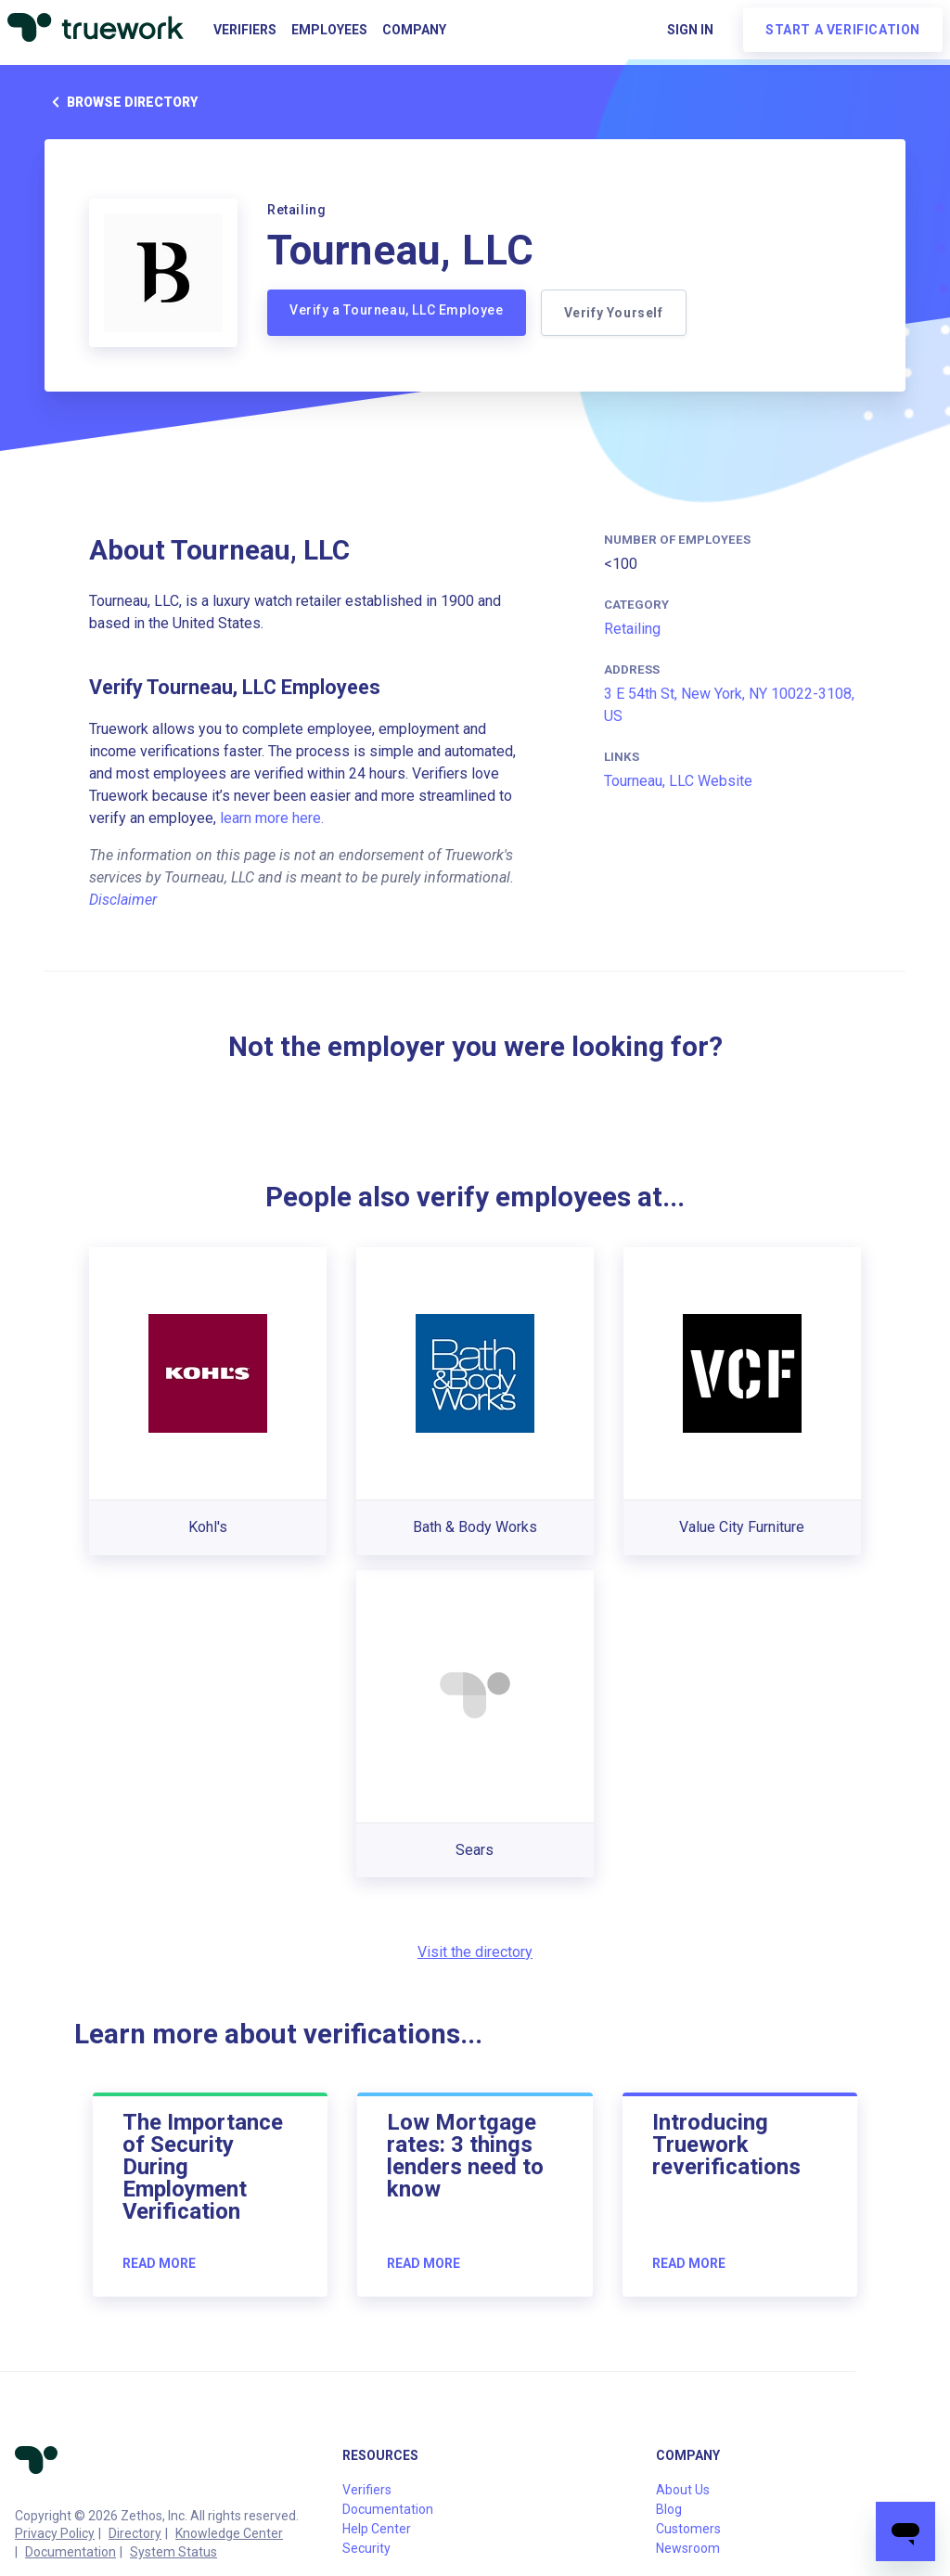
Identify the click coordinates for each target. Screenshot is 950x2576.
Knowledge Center (229, 2533)
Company (414, 29)
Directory (135, 2533)
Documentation (70, 2551)
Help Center (376, 2528)
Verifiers (244, 29)
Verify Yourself (613, 312)
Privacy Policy (55, 2533)
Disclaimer (123, 899)
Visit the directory (475, 1952)
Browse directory (121, 102)
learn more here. (272, 818)
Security (366, 2548)
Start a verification (842, 29)
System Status (173, 2551)
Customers (688, 2528)
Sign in (690, 29)
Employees (329, 29)
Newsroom (688, 2548)
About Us (683, 2489)
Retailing (632, 629)
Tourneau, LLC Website (678, 781)
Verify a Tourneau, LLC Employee (396, 310)
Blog (669, 2509)
